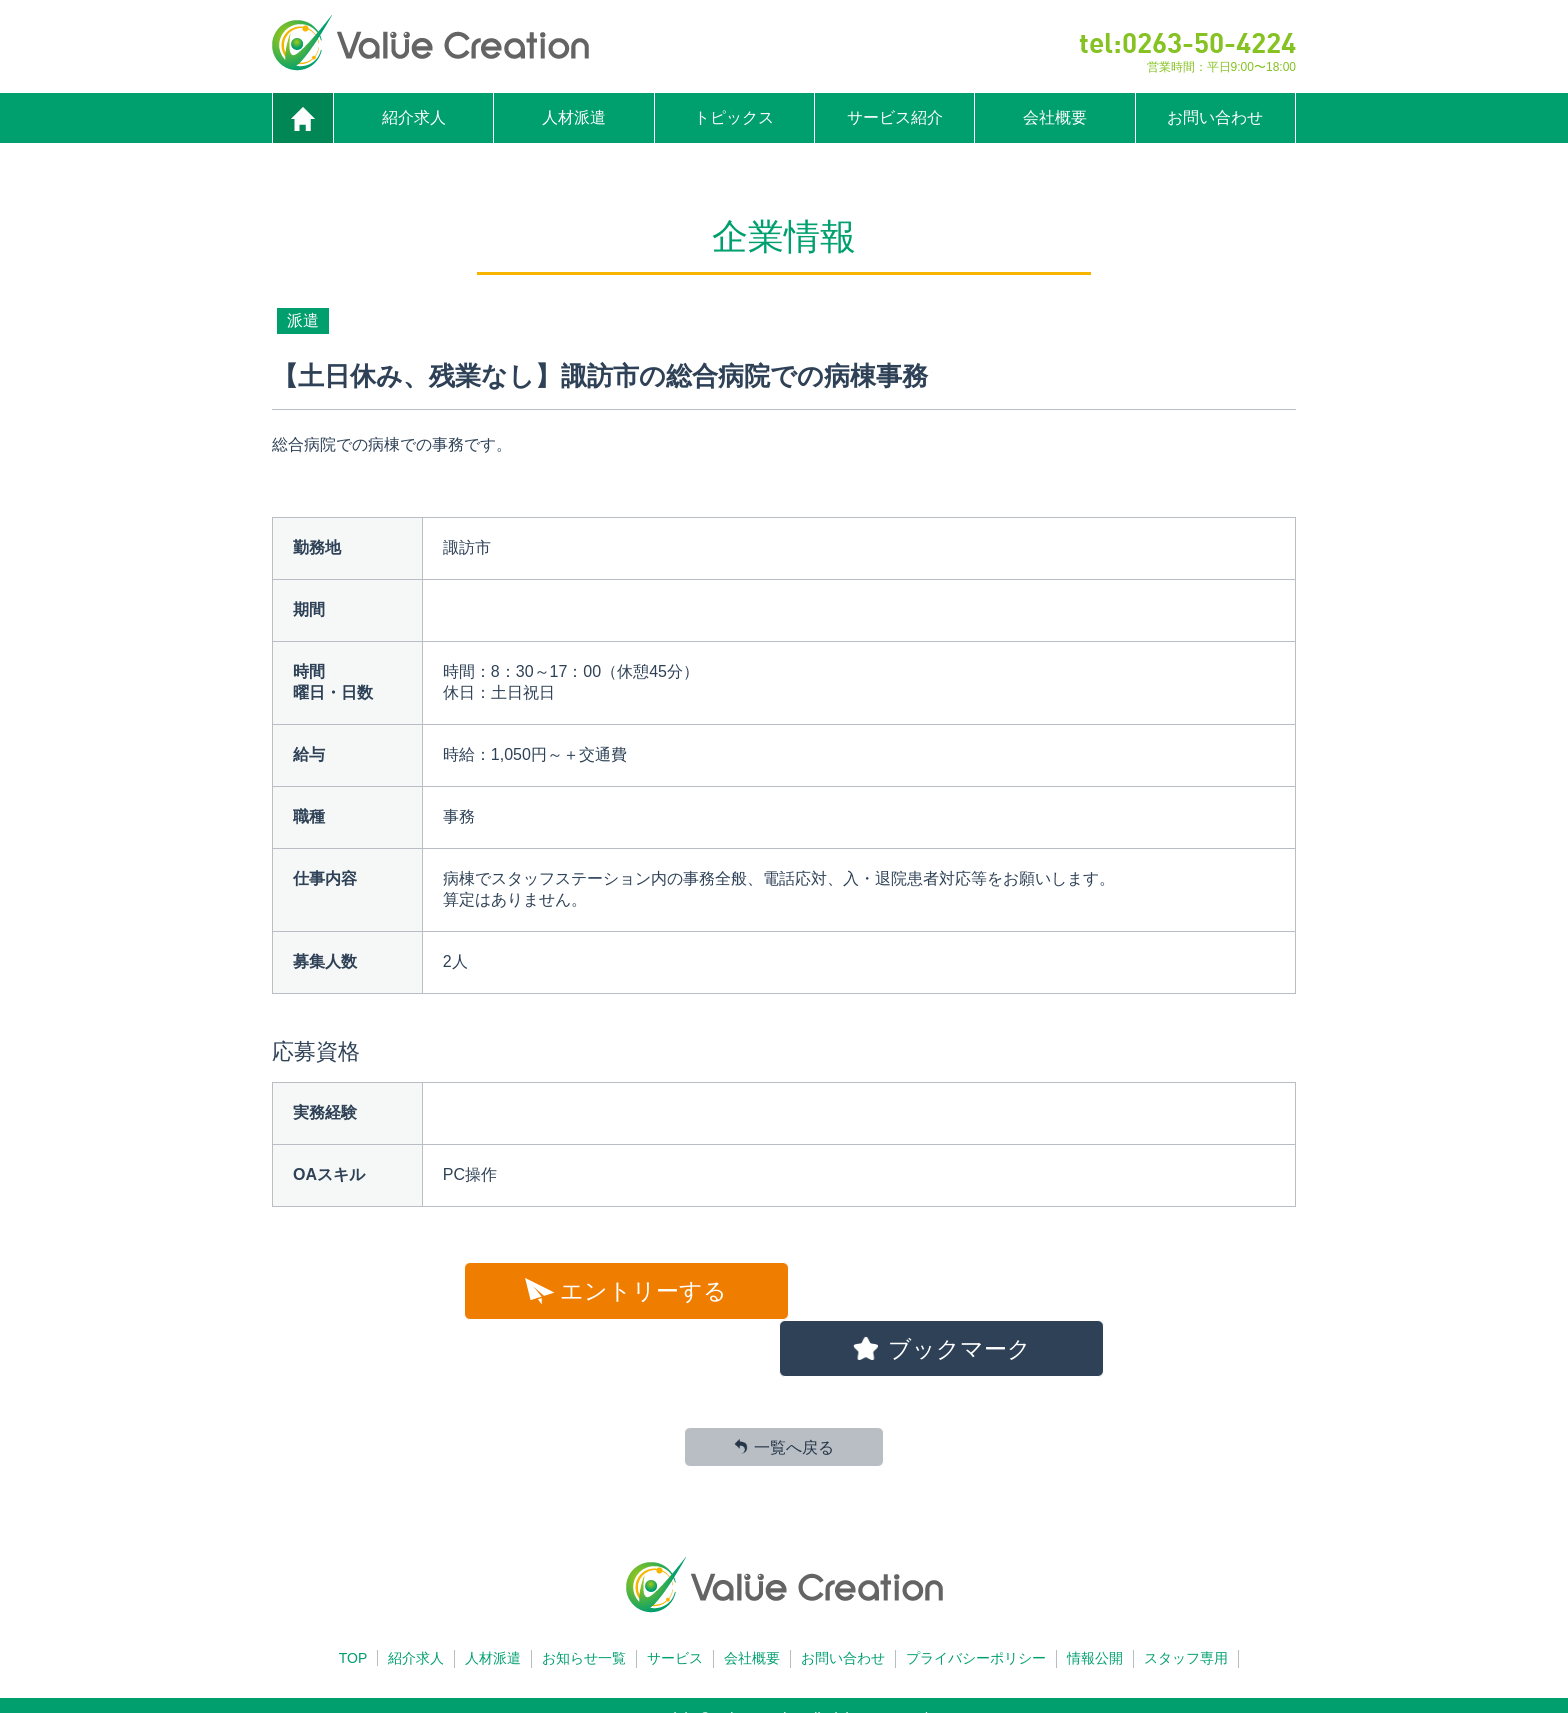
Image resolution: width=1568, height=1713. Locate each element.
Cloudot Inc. (817, 1698)
